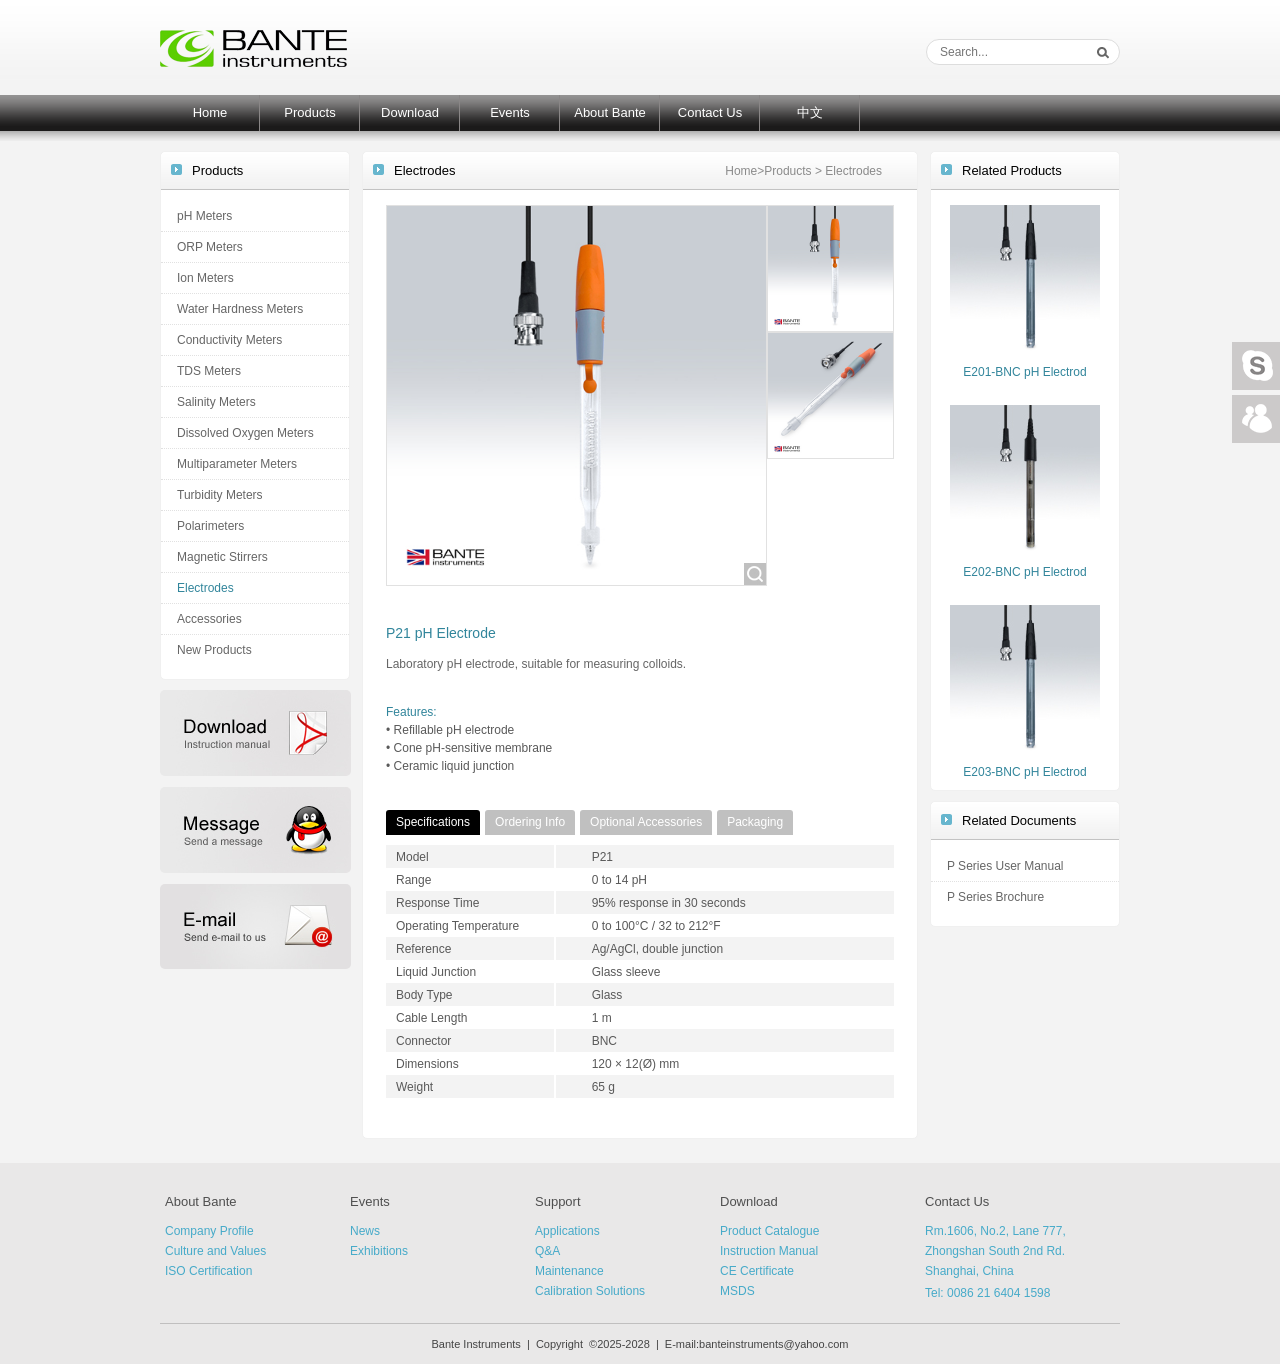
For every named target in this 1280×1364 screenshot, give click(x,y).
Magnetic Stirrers (222, 557)
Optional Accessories (646, 822)
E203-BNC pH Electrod (1024, 772)
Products (309, 112)
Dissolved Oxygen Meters (245, 433)
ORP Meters (210, 247)
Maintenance (569, 1271)
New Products (214, 650)
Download (410, 112)
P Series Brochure (995, 897)
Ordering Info (530, 822)
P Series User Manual (1005, 866)
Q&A (547, 1251)
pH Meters (204, 216)
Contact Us (710, 112)
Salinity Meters (216, 402)
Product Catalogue (769, 1231)
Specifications (433, 822)
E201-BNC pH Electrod (1024, 372)
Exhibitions (379, 1251)
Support (558, 1201)
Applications (567, 1231)
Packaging (755, 822)
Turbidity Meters (220, 495)
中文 (810, 112)
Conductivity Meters (229, 340)
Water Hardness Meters (240, 309)
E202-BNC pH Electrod (1024, 572)
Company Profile (209, 1231)
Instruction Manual (769, 1251)
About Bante (610, 112)
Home (210, 112)
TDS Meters (209, 371)
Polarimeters (210, 526)
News (365, 1231)
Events (510, 112)
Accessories (209, 619)
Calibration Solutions (590, 1291)
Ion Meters (205, 278)
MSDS (737, 1291)
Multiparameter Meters (237, 464)
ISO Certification (208, 1271)
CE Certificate (757, 1271)
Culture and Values (215, 1251)
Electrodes (205, 588)
